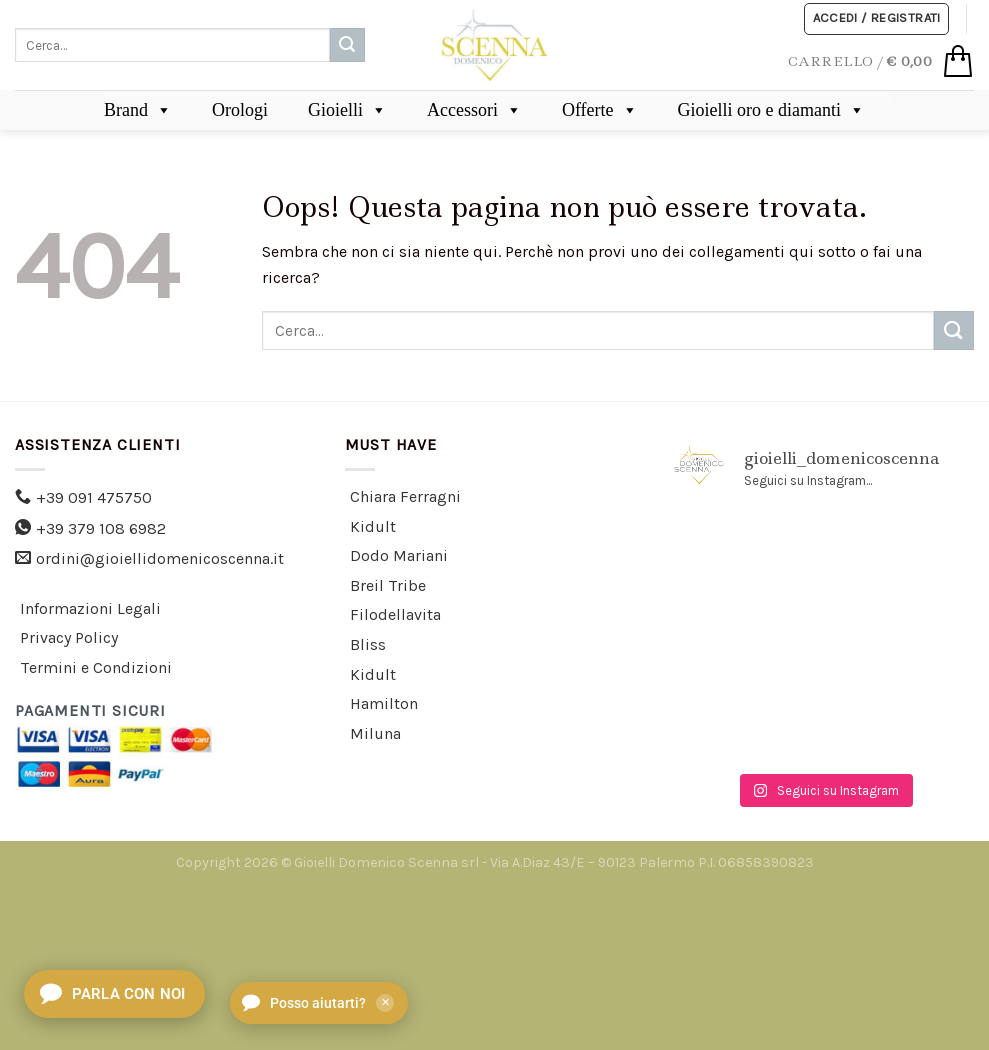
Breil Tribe (388, 585)
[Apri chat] (114, 994)
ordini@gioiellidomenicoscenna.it (160, 558)
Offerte (600, 110)
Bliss (368, 644)
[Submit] (347, 45)
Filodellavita (395, 614)
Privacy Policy (69, 637)
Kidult (373, 526)
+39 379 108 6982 (101, 528)
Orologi (240, 110)
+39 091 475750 (94, 497)
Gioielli (347, 110)
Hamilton (384, 703)
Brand (138, 110)
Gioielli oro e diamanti (771, 110)
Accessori (474, 110)
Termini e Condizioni (96, 667)
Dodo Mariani (399, 555)
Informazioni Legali (90, 608)
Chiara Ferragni (405, 496)
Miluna (375, 733)
